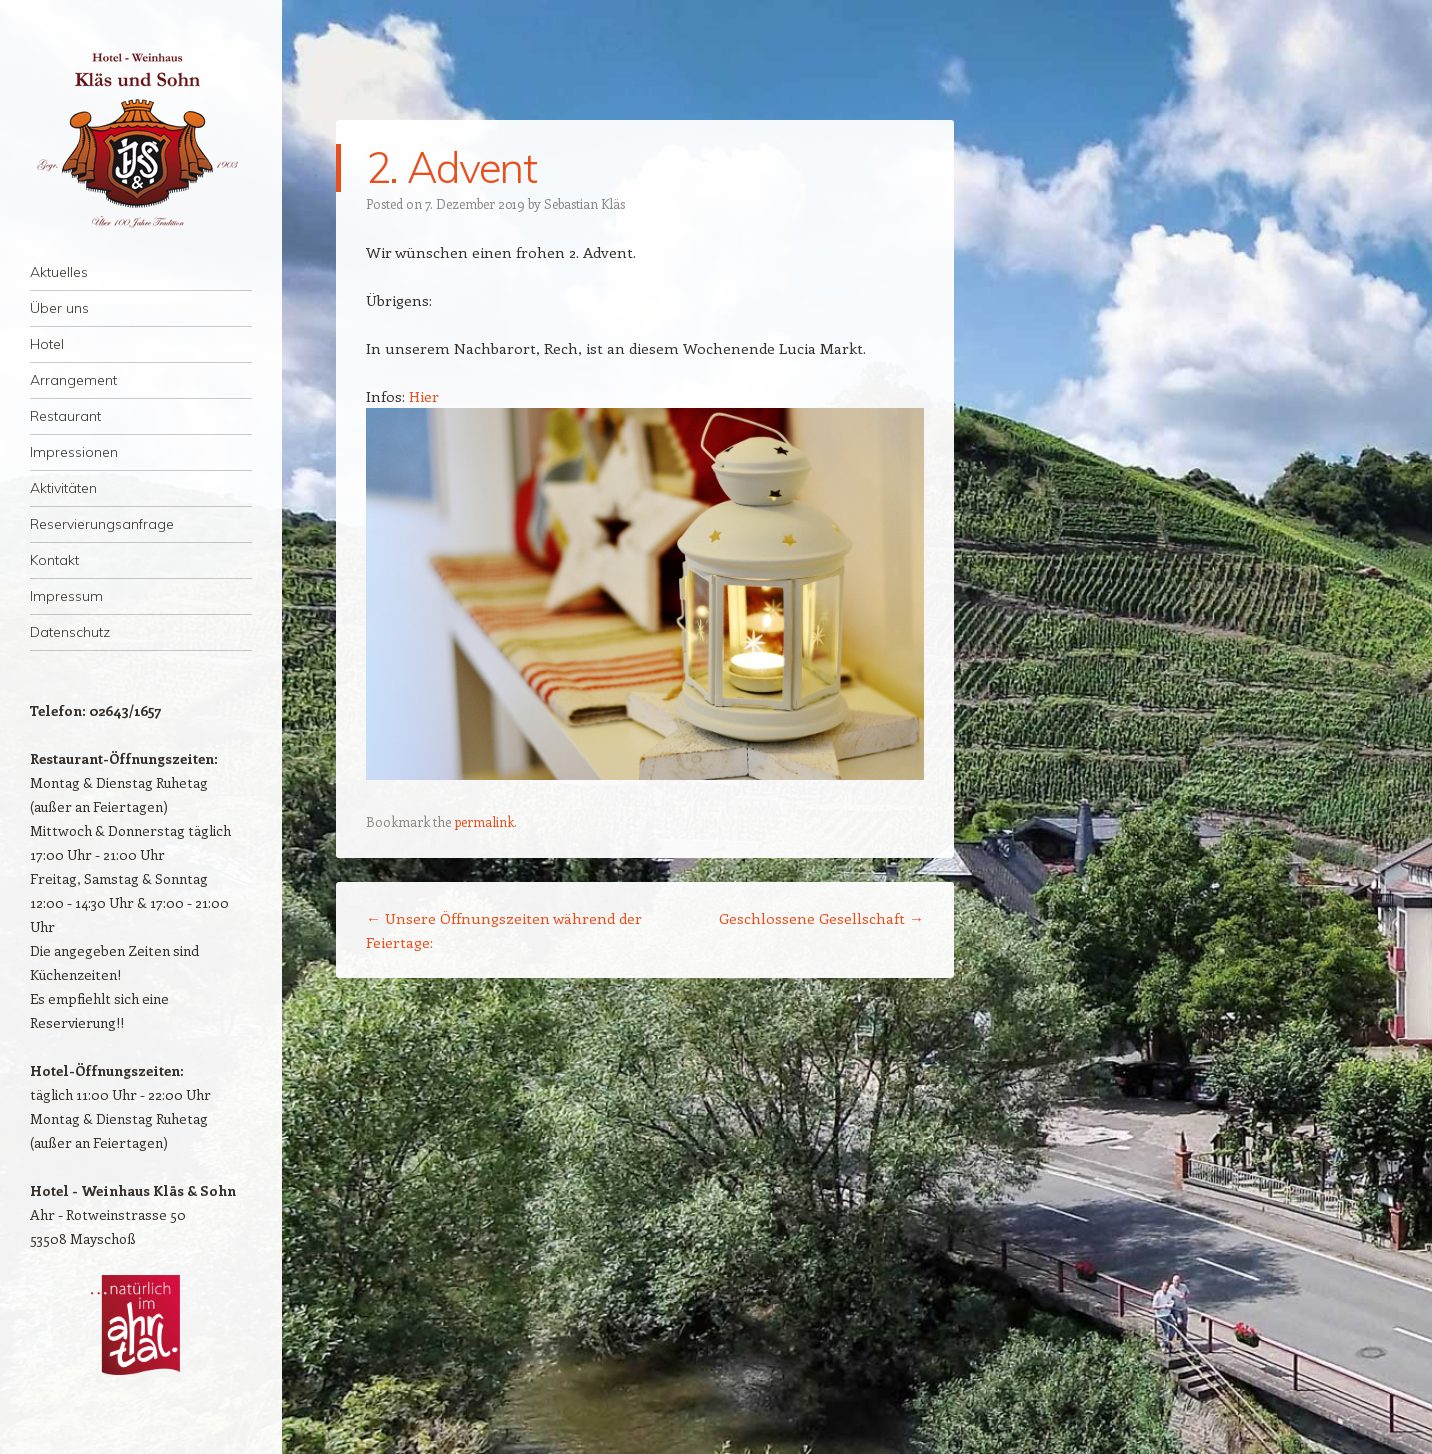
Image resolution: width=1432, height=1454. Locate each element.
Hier (424, 396)
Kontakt (54, 560)
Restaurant (65, 416)
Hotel (47, 344)
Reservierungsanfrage (102, 524)
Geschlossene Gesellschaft (821, 918)
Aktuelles (59, 272)
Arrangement (73, 380)
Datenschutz (70, 632)
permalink (484, 821)
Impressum (66, 596)
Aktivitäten (63, 488)
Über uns (59, 308)
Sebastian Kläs (584, 203)
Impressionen (74, 452)
